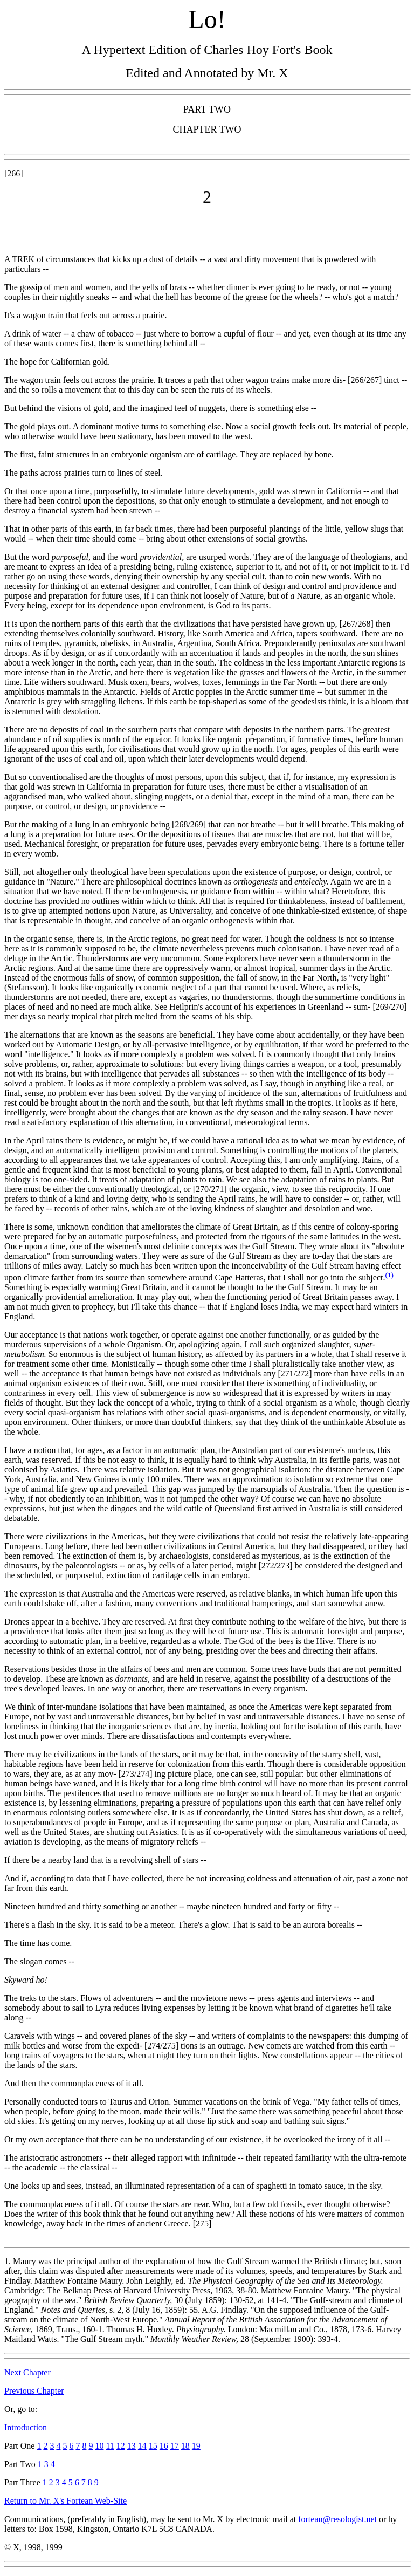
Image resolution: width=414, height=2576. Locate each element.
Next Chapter (27, 2372)
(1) (389, 1275)
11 (110, 2445)
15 (153, 2445)
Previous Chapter (34, 2390)
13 (131, 2445)
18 (185, 2445)
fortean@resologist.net (337, 2519)
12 (120, 2445)
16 (164, 2445)
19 (196, 2445)
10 (99, 2445)
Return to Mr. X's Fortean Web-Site (65, 2500)
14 (142, 2445)
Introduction (25, 2427)
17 (174, 2445)
